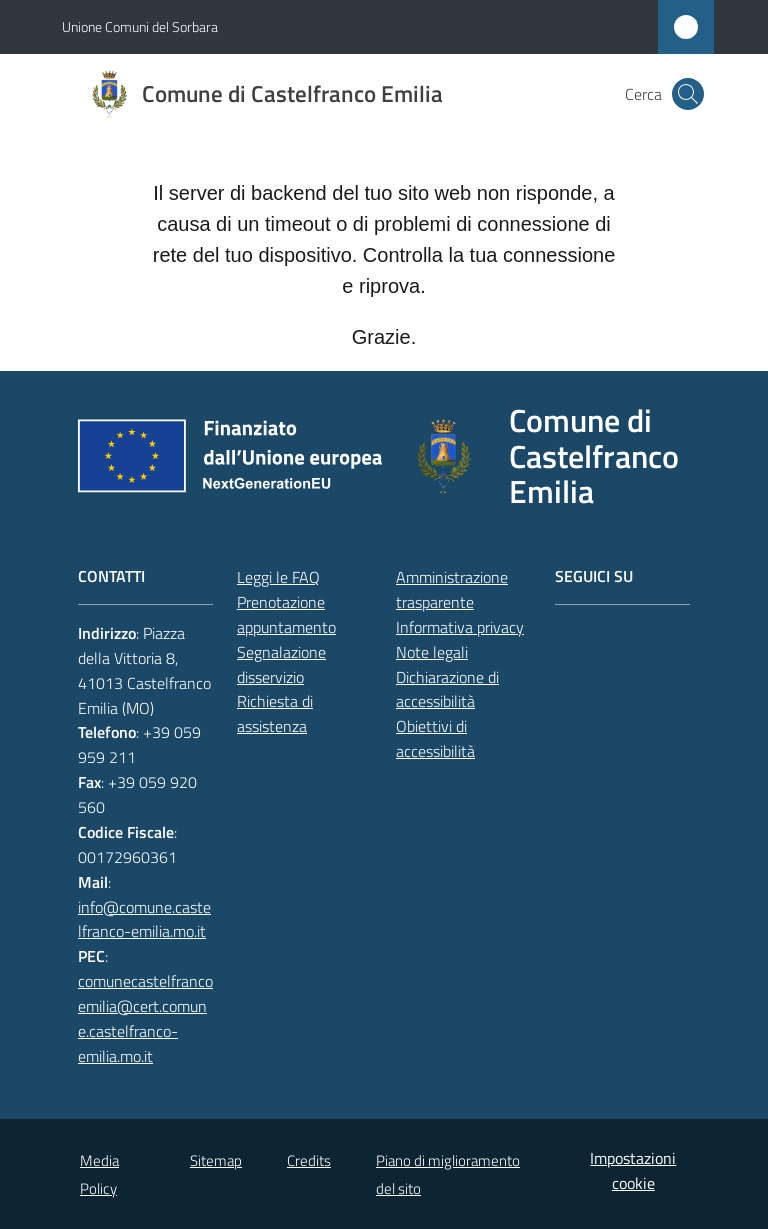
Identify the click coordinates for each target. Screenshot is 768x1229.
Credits (309, 1160)
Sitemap (216, 1160)
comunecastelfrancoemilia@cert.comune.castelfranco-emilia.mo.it (145, 1018)
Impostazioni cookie (633, 1170)
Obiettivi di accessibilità (435, 738)
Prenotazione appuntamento (286, 614)
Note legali (432, 652)
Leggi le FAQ (278, 577)
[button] (688, 94)
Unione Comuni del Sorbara (140, 26)
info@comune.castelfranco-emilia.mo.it (144, 919)
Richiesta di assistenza (275, 713)
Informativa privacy (460, 627)
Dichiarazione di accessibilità (447, 689)
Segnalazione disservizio (281, 664)
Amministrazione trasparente (452, 589)
